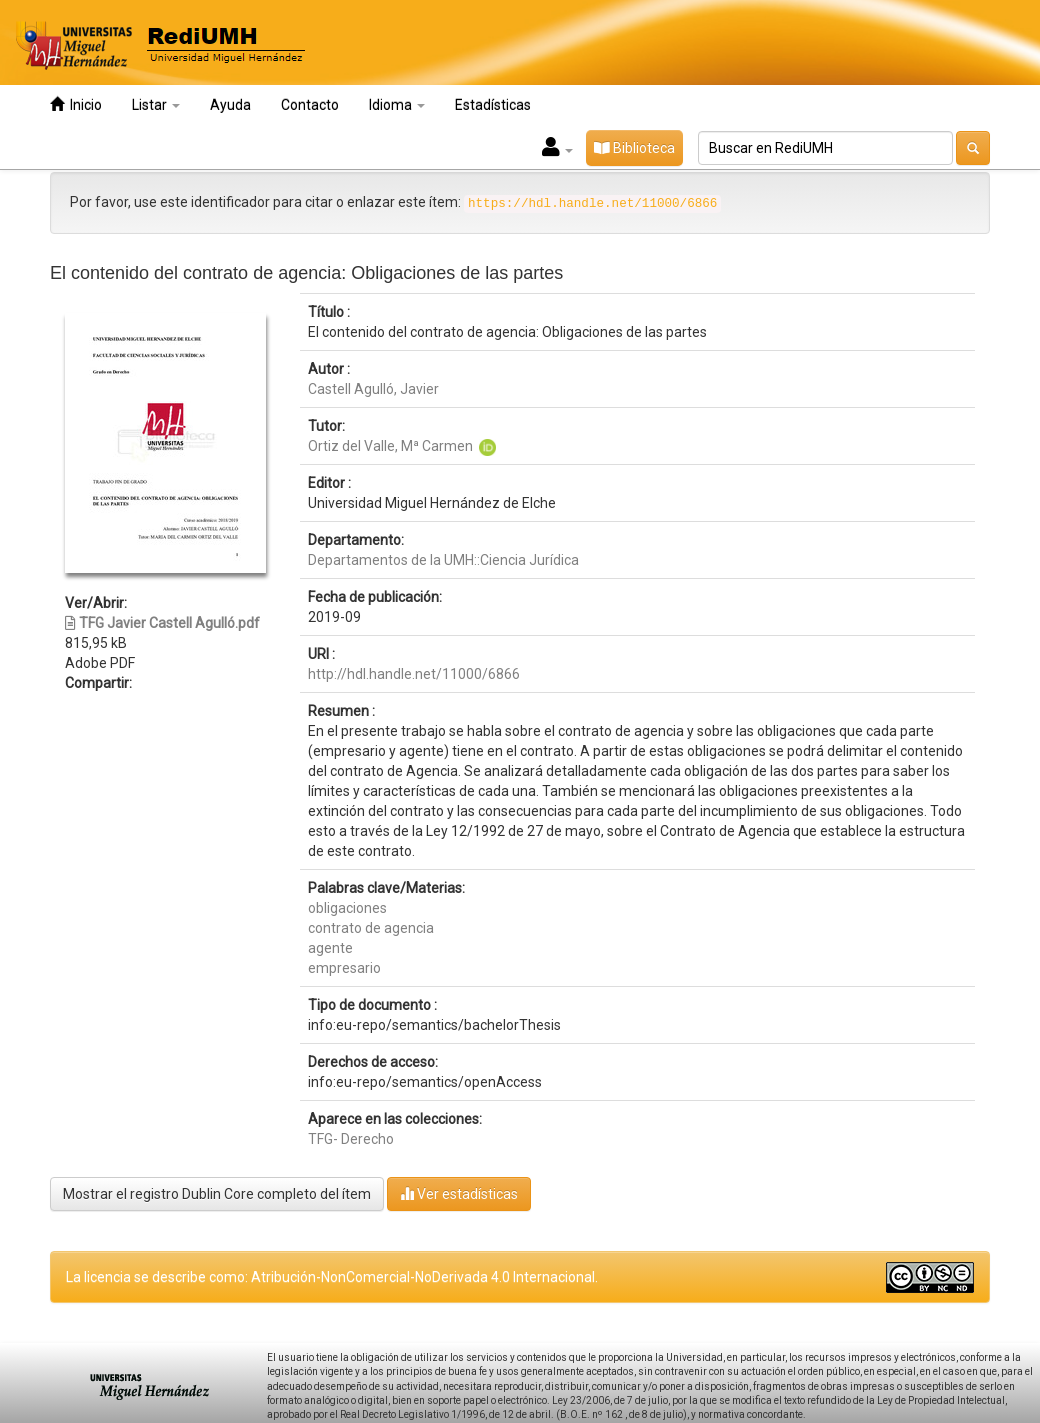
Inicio (76, 104)
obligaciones (347, 908)
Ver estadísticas (459, 1193)
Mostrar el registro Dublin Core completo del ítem (217, 1194)
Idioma (397, 105)
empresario (344, 968)
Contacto (310, 105)
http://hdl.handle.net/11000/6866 (414, 674)
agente (330, 948)
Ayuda (230, 105)
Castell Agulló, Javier (373, 389)
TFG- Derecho (351, 1139)
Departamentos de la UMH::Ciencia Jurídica (443, 560)
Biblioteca (634, 148)
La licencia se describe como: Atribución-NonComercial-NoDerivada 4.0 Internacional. (332, 1277)
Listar (156, 105)
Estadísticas (493, 105)
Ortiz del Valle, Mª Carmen (390, 446)
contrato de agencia (371, 928)
